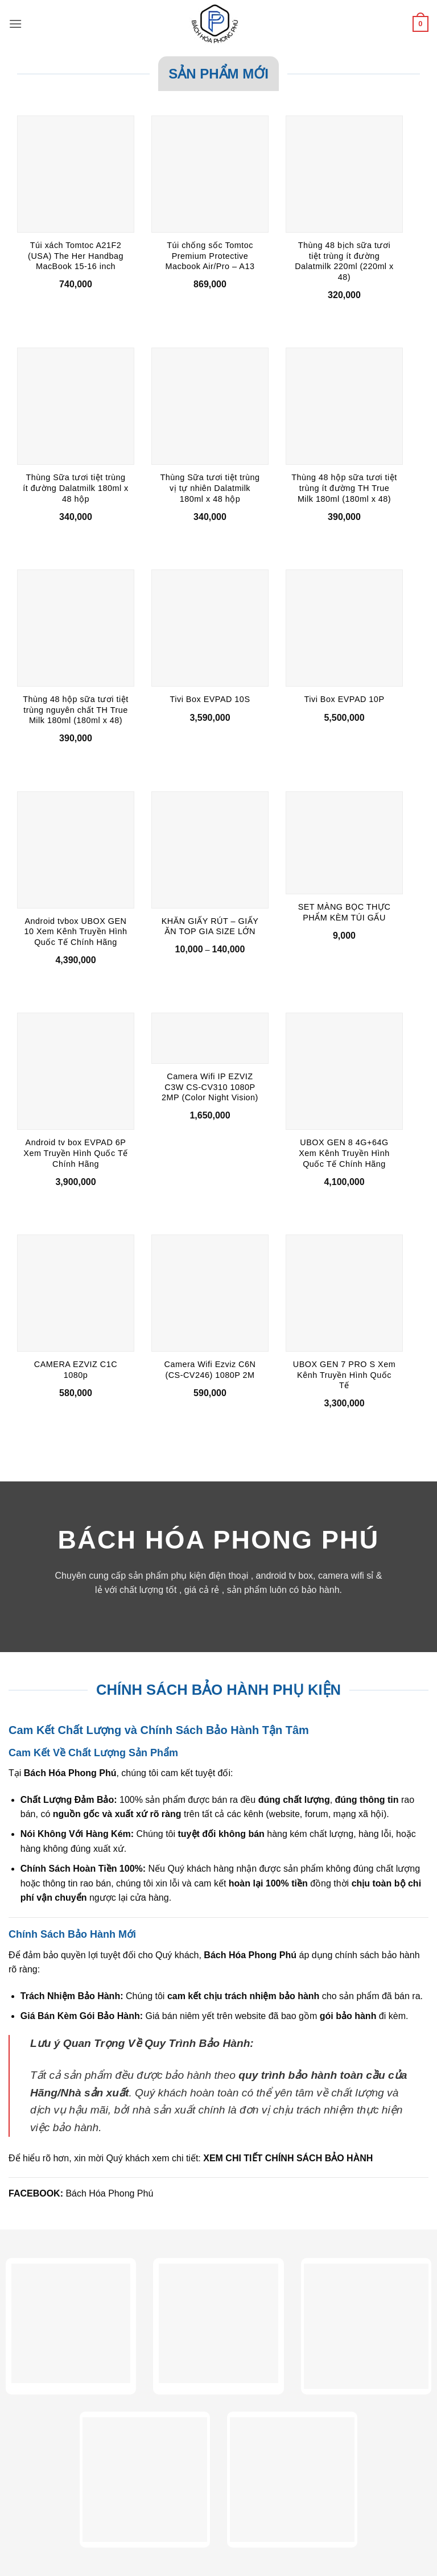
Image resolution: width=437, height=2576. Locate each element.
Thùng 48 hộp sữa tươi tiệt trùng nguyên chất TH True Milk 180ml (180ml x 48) (75, 710)
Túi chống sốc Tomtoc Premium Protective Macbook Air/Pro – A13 (210, 256)
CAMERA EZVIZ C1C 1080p (75, 1370)
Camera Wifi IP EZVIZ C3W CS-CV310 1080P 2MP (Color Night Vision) (210, 1087)
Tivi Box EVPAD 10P (344, 699)
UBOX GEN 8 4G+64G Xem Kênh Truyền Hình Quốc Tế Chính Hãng (344, 1153)
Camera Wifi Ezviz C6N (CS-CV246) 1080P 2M (210, 1370)
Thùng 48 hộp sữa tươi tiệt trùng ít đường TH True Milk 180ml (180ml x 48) (344, 488)
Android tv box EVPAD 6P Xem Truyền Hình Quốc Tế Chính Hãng (75, 1153)
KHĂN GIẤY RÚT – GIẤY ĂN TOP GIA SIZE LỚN (210, 926)
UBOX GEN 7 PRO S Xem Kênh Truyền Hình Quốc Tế (344, 1375)
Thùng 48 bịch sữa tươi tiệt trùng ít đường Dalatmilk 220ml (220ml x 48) (344, 261)
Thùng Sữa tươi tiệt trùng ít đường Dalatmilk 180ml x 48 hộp (76, 488)
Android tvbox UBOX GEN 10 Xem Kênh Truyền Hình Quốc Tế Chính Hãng (75, 932)
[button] (15, 24)
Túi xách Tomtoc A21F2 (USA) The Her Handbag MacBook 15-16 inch (75, 256)
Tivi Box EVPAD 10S (210, 699)
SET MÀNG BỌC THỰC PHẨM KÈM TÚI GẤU (344, 912)
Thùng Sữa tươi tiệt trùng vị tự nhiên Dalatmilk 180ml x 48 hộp (209, 488)
